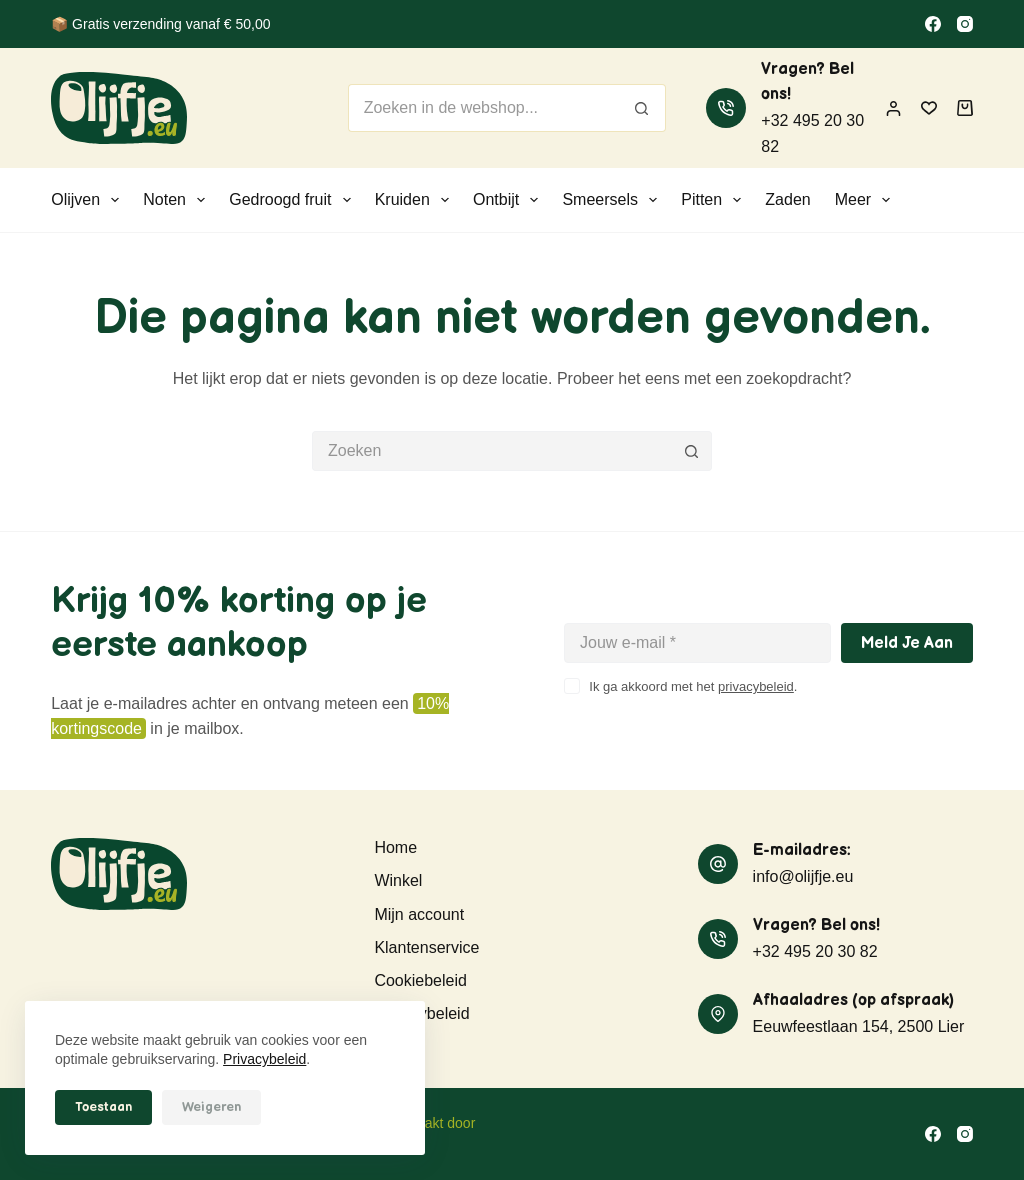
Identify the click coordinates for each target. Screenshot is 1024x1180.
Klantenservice (426, 947)
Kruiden (416, 200)
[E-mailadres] (697, 643)
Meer (867, 200)
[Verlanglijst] (929, 108)
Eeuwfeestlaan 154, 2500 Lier (859, 1026)
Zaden (787, 199)
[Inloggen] (893, 108)
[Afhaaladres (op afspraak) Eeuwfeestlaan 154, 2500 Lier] (718, 1014)
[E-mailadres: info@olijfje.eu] (718, 864)
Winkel (398, 880)
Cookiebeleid (420, 980)
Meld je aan (907, 643)
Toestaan (103, 1107)
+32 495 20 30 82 (815, 951)
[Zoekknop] (642, 108)
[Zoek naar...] (483, 108)
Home (395, 847)
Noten (178, 200)
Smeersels (613, 200)
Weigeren (211, 1107)
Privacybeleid (264, 1059)
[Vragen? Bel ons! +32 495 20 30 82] (726, 108)
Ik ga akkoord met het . (693, 686)
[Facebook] (933, 24)
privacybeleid (756, 686)
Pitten (715, 200)
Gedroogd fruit (293, 200)
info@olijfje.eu (803, 876)
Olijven (89, 200)
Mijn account (419, 914)
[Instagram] (965, 24)
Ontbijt (509, 200)
